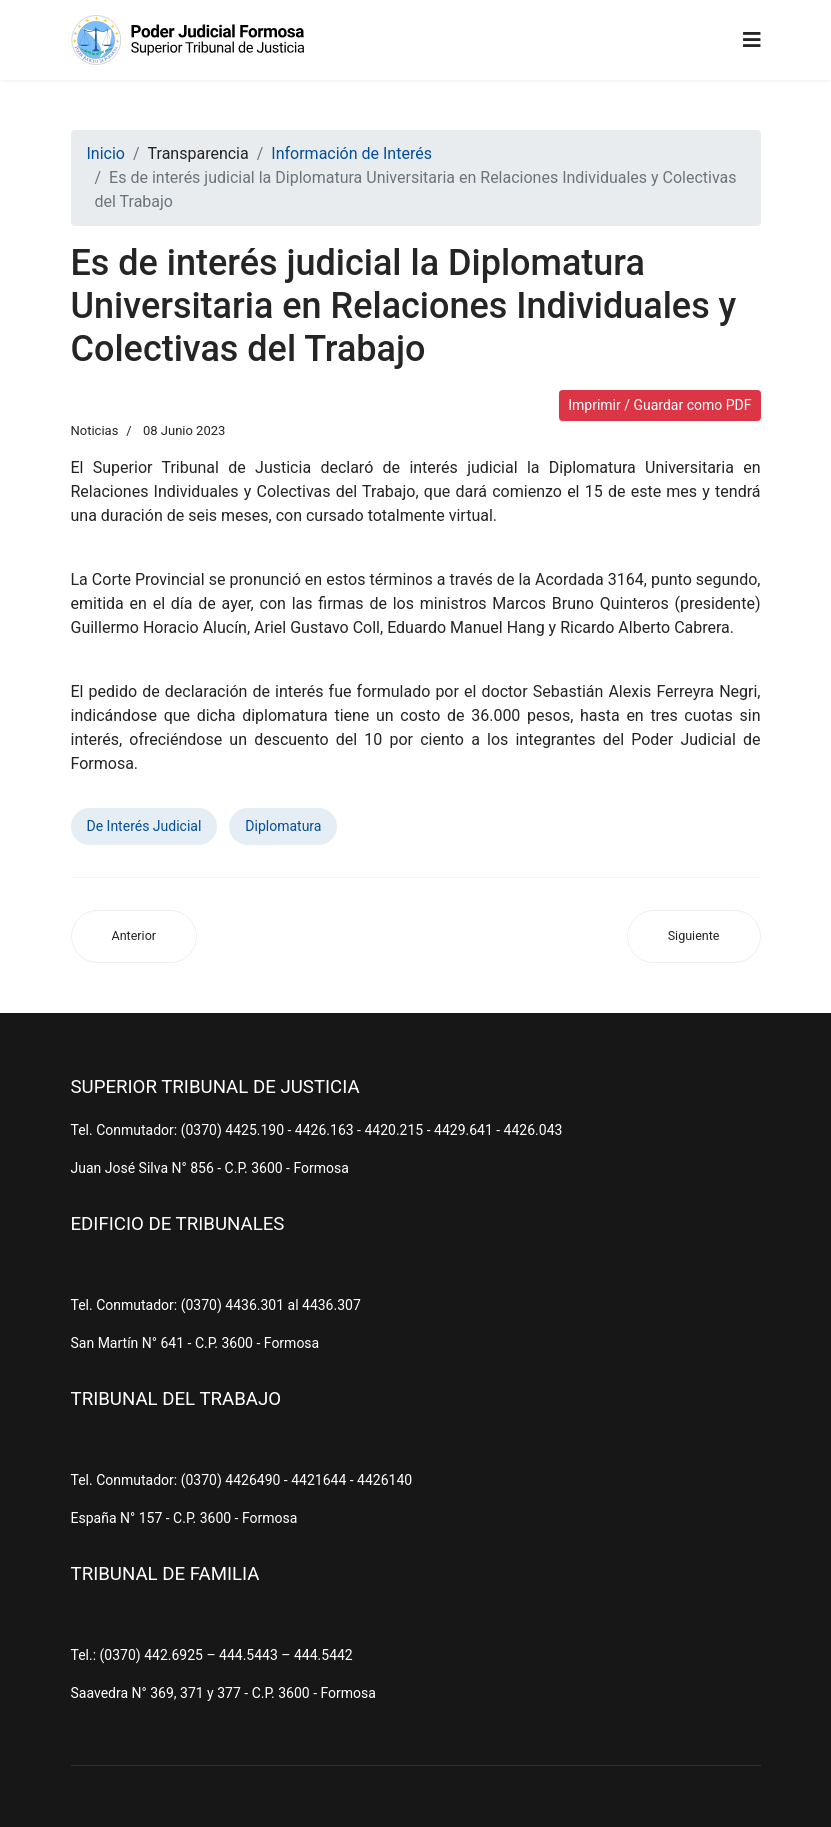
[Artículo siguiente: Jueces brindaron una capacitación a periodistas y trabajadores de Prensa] (694, 936)
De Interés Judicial (144, 826)
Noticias (95, 430)
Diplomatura (283, 826)
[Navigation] (752, 40)
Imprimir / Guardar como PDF (659, 405)
